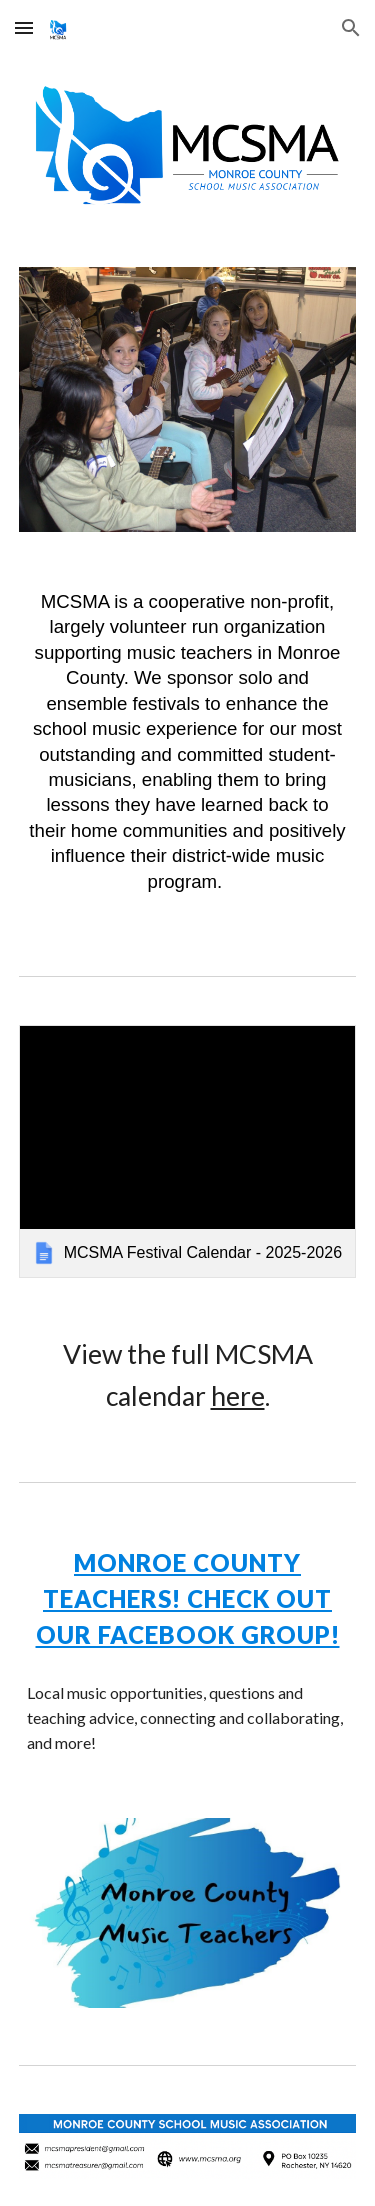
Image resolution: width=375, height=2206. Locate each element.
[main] (188, 749)
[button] (24, 27)
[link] (188, 1151)
